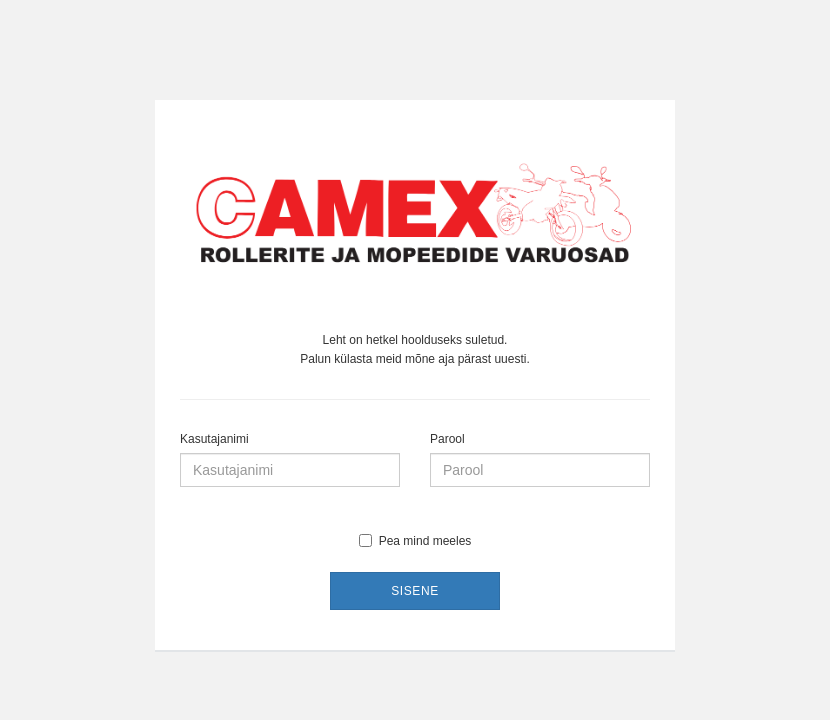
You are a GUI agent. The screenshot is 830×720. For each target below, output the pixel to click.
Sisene (415, 591)
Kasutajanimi (214, 439)
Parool (447, 439)
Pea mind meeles (415, 541)
